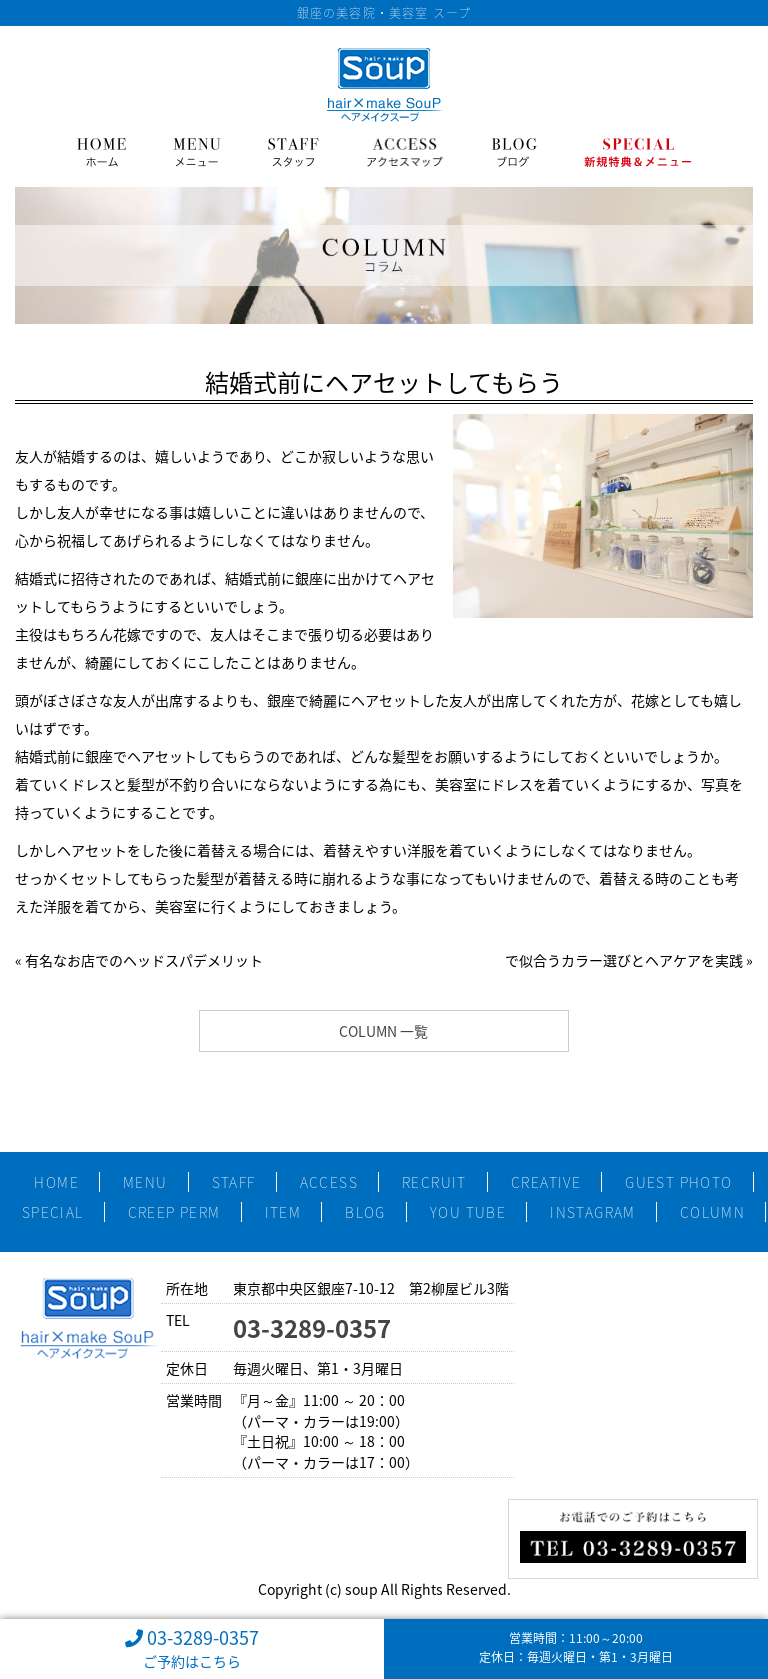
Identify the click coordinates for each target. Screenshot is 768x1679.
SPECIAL (53, 1212)
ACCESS (329, 1182)
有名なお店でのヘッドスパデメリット (144, 960)
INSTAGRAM (593, 1212)
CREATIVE (546, 1182)
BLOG (365, 1212)
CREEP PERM (174, 1212)
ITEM (283, 1212)
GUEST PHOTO (678, 1182)
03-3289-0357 (312, 1328)
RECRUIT (434, 1182)
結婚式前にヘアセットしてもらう (384, 382)
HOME (56, 1182)
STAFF (234, 1182)
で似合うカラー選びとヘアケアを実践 (624, 960)
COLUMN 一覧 (383, 1031)
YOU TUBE (468, 1212)
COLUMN (712, 1212)
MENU (145, 1182)
